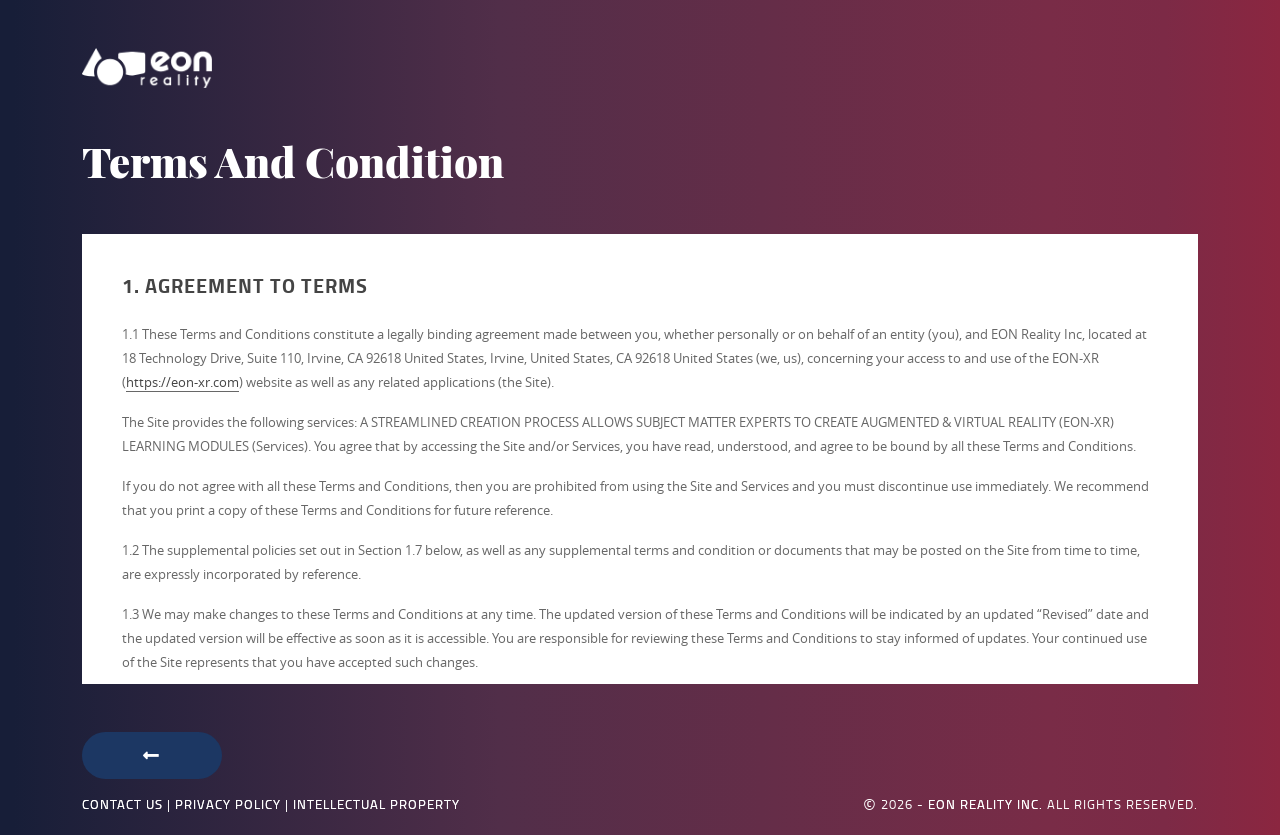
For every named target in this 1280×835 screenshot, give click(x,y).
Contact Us (122, 804)
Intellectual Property (376, 804)
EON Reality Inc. (985, 804)
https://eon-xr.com (182, 382)
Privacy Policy (228, 804)
